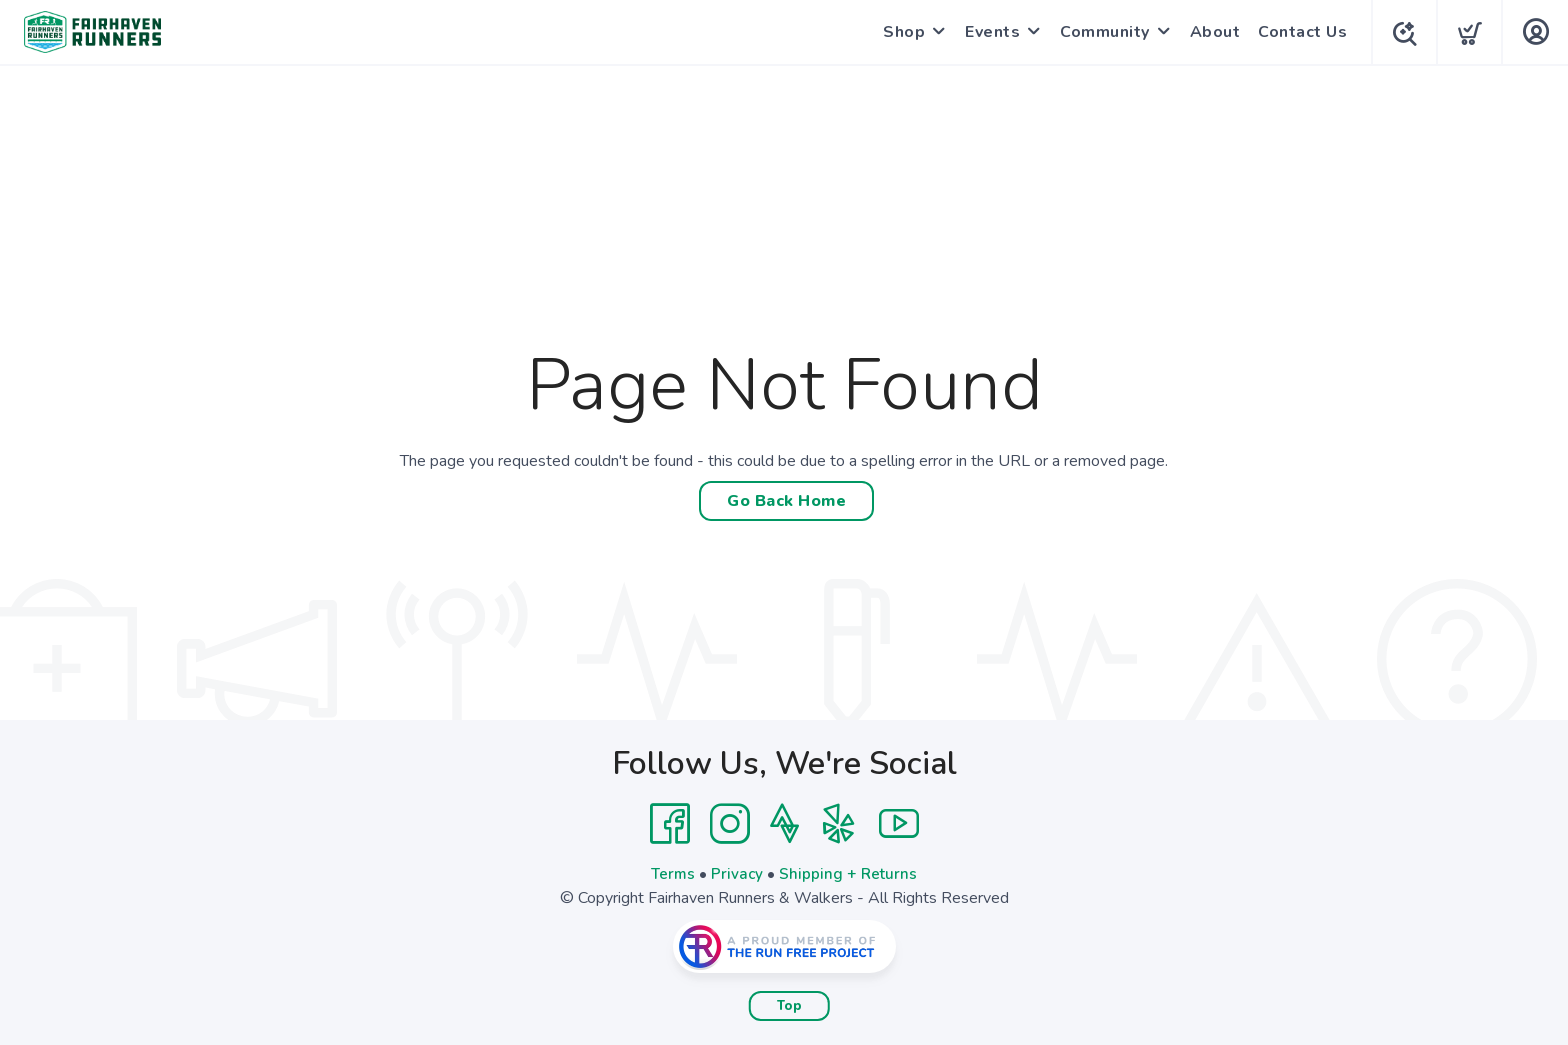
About (1211, 32)
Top (789, 1006)
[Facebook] (670, 824)
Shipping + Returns (850, 874)
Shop (900, 32)
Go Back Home (786, 501)
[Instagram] (730, 824)
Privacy (737, 874)
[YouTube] (899, 824)
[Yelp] (839, 824)
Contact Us (1298, 32)
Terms (672, 874)
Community (1101, 32)
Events (988, 32)
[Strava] (784, 824)
